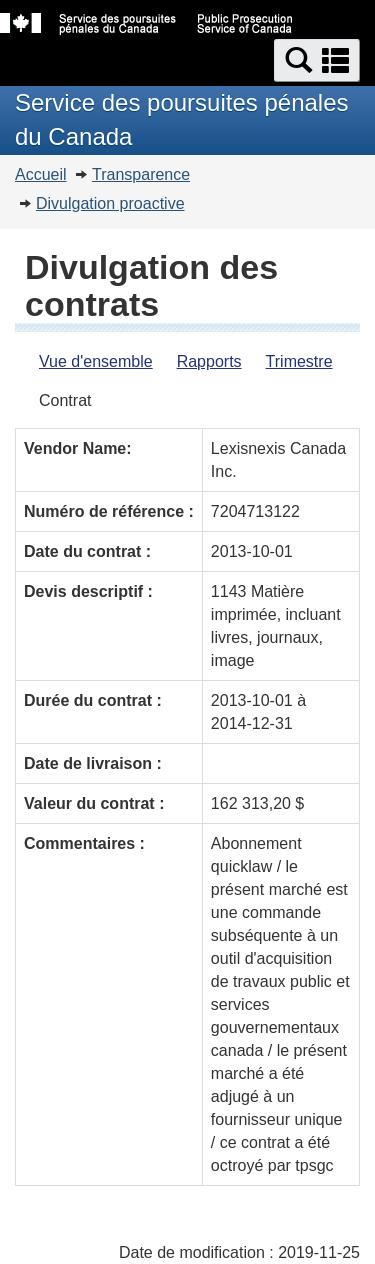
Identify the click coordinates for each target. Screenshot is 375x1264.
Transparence (141, 174)
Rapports (209, 361)
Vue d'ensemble (96, 361)
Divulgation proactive (110, 203)
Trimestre (299, 361)
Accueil (41, 174)
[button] (317, 60)
